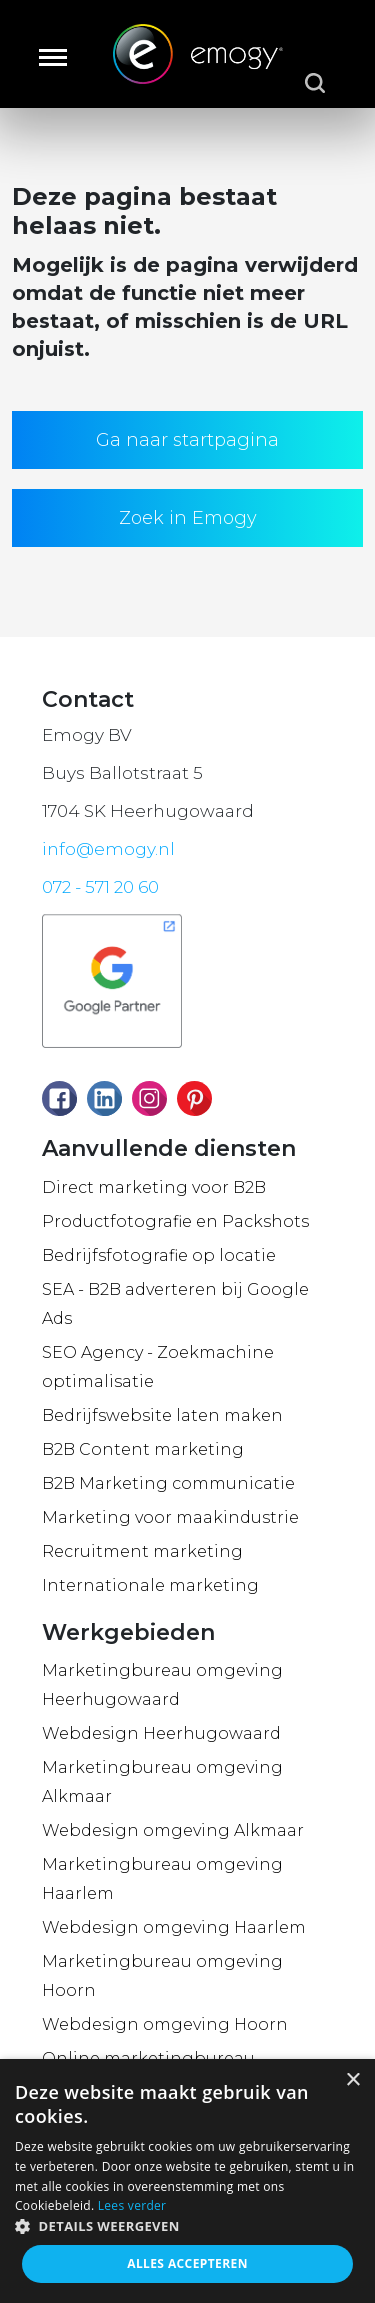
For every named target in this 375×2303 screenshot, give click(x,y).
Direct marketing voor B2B (154, 1187)
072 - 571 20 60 (100, 887)
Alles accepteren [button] (187, 2263)
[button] (187, 2226)
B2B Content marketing (143, 1449)
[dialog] (187, 2181)
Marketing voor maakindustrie (170, 1517)
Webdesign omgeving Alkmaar (173, 1830)
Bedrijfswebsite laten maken (162, 1415)
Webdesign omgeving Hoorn (165, 2024)
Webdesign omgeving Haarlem (174, 1927)
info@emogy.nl (108, 849)
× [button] (352, 2080)
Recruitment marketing (142, 1551)
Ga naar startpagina (187, 440)
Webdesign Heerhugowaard (161, 1733)
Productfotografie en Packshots (175, 1221)
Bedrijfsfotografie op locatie (159, 1255)
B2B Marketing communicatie (168, 1483)
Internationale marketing (150, 1585)
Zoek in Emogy (188, 518)
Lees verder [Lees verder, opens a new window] (132, 2205)
